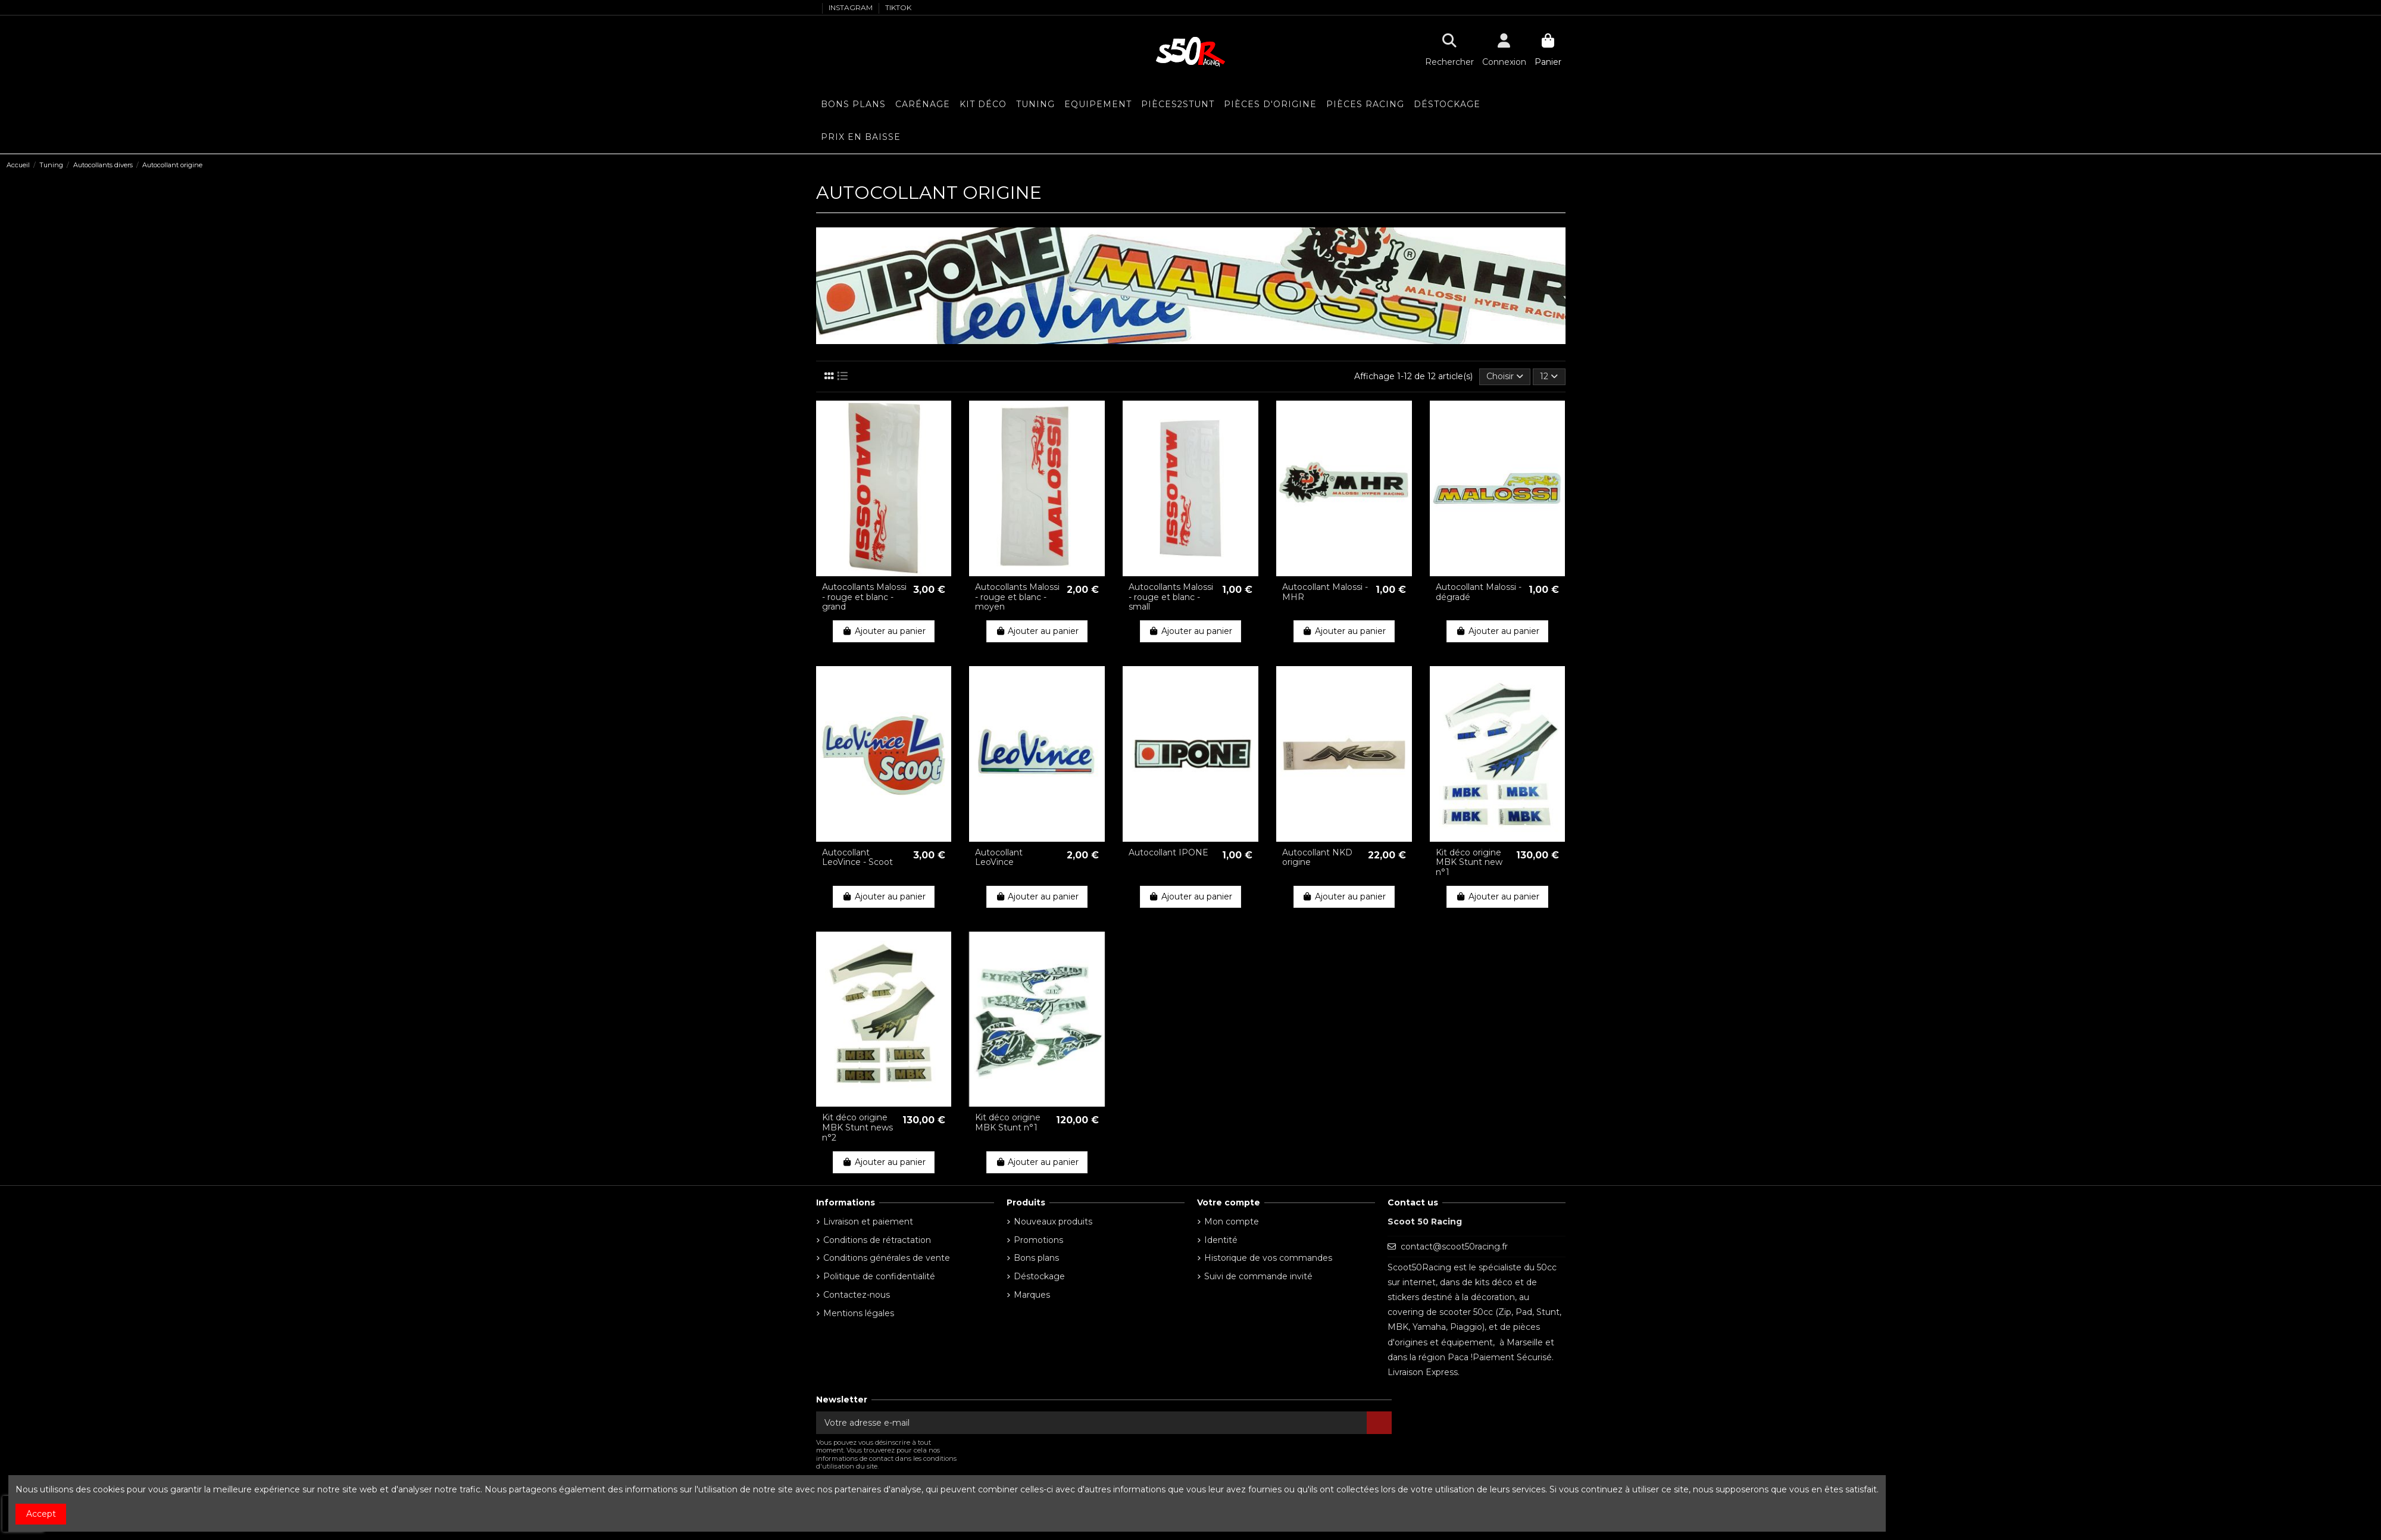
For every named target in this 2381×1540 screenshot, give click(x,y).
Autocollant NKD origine (1317, 857)
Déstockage (1039, 1276)
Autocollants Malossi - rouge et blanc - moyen (1017, 597)
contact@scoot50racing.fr (1454, 1246)
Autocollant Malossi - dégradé (1478, 592)
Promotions (1038, 1240)
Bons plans (1036, 1257)
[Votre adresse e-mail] (1091, 1422)
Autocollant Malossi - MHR (1325, 592)
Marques (1032, 1294)
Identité (1221, 1240)
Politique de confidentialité (879, 1276)
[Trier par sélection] (1504, 377)
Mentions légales (858, 1313)
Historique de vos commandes (1268, 1257)
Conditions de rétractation (877, 1240)
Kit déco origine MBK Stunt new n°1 (1469, 862)
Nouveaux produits (1053, 1221)
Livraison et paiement (868, 1221)
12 (1549, 376)
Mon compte (1231, 1221)
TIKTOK (898, 7)
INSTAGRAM (851, 7)
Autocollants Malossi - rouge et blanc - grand (864, 597)
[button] (1098, 104)
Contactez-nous (856, 1294)
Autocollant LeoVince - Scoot (857, 857)
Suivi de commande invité (1258, 1276)
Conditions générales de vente (886, 1257)
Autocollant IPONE (1168, 852)
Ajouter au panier (884, 631)
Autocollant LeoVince (999, 857)
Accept (41, 1513)
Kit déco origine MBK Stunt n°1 (1007, 1122)
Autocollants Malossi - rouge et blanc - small (1171, 597)
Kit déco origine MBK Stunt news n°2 (857, 1127)
